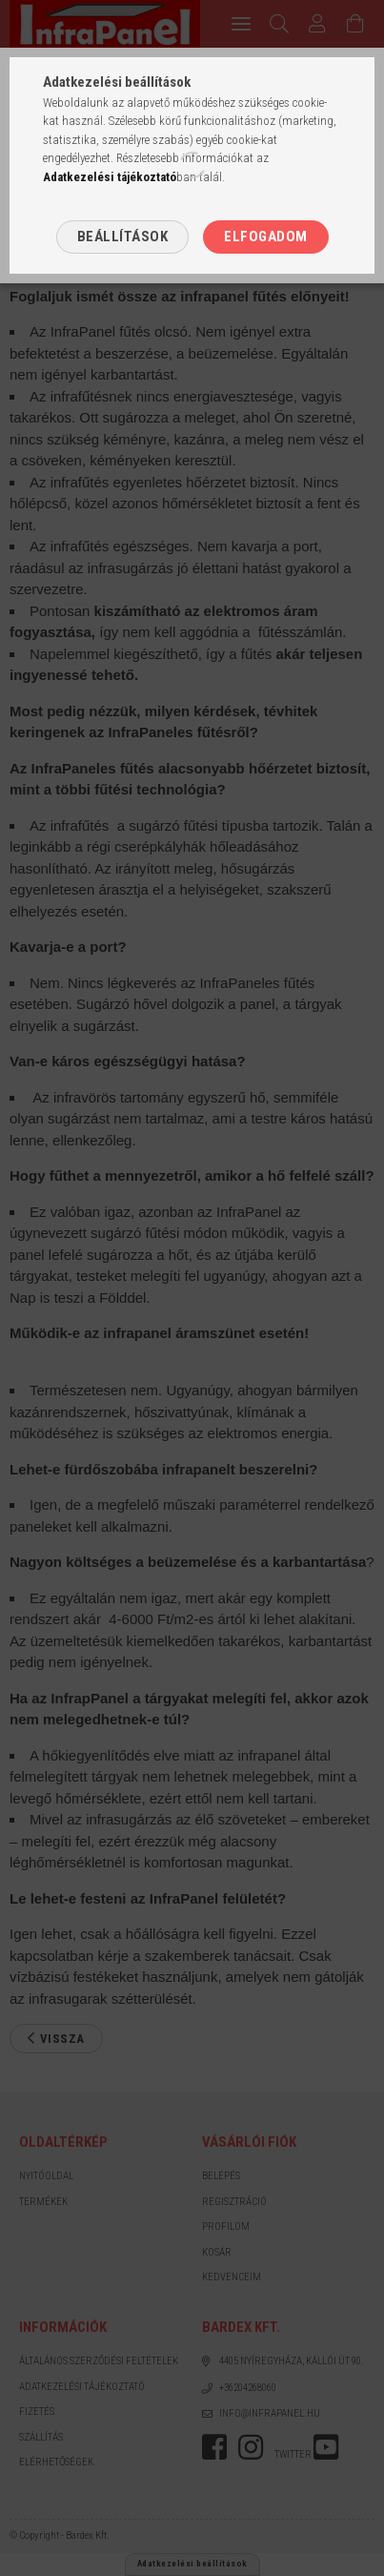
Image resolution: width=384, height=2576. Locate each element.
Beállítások (123, 236)
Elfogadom (266, 236)
